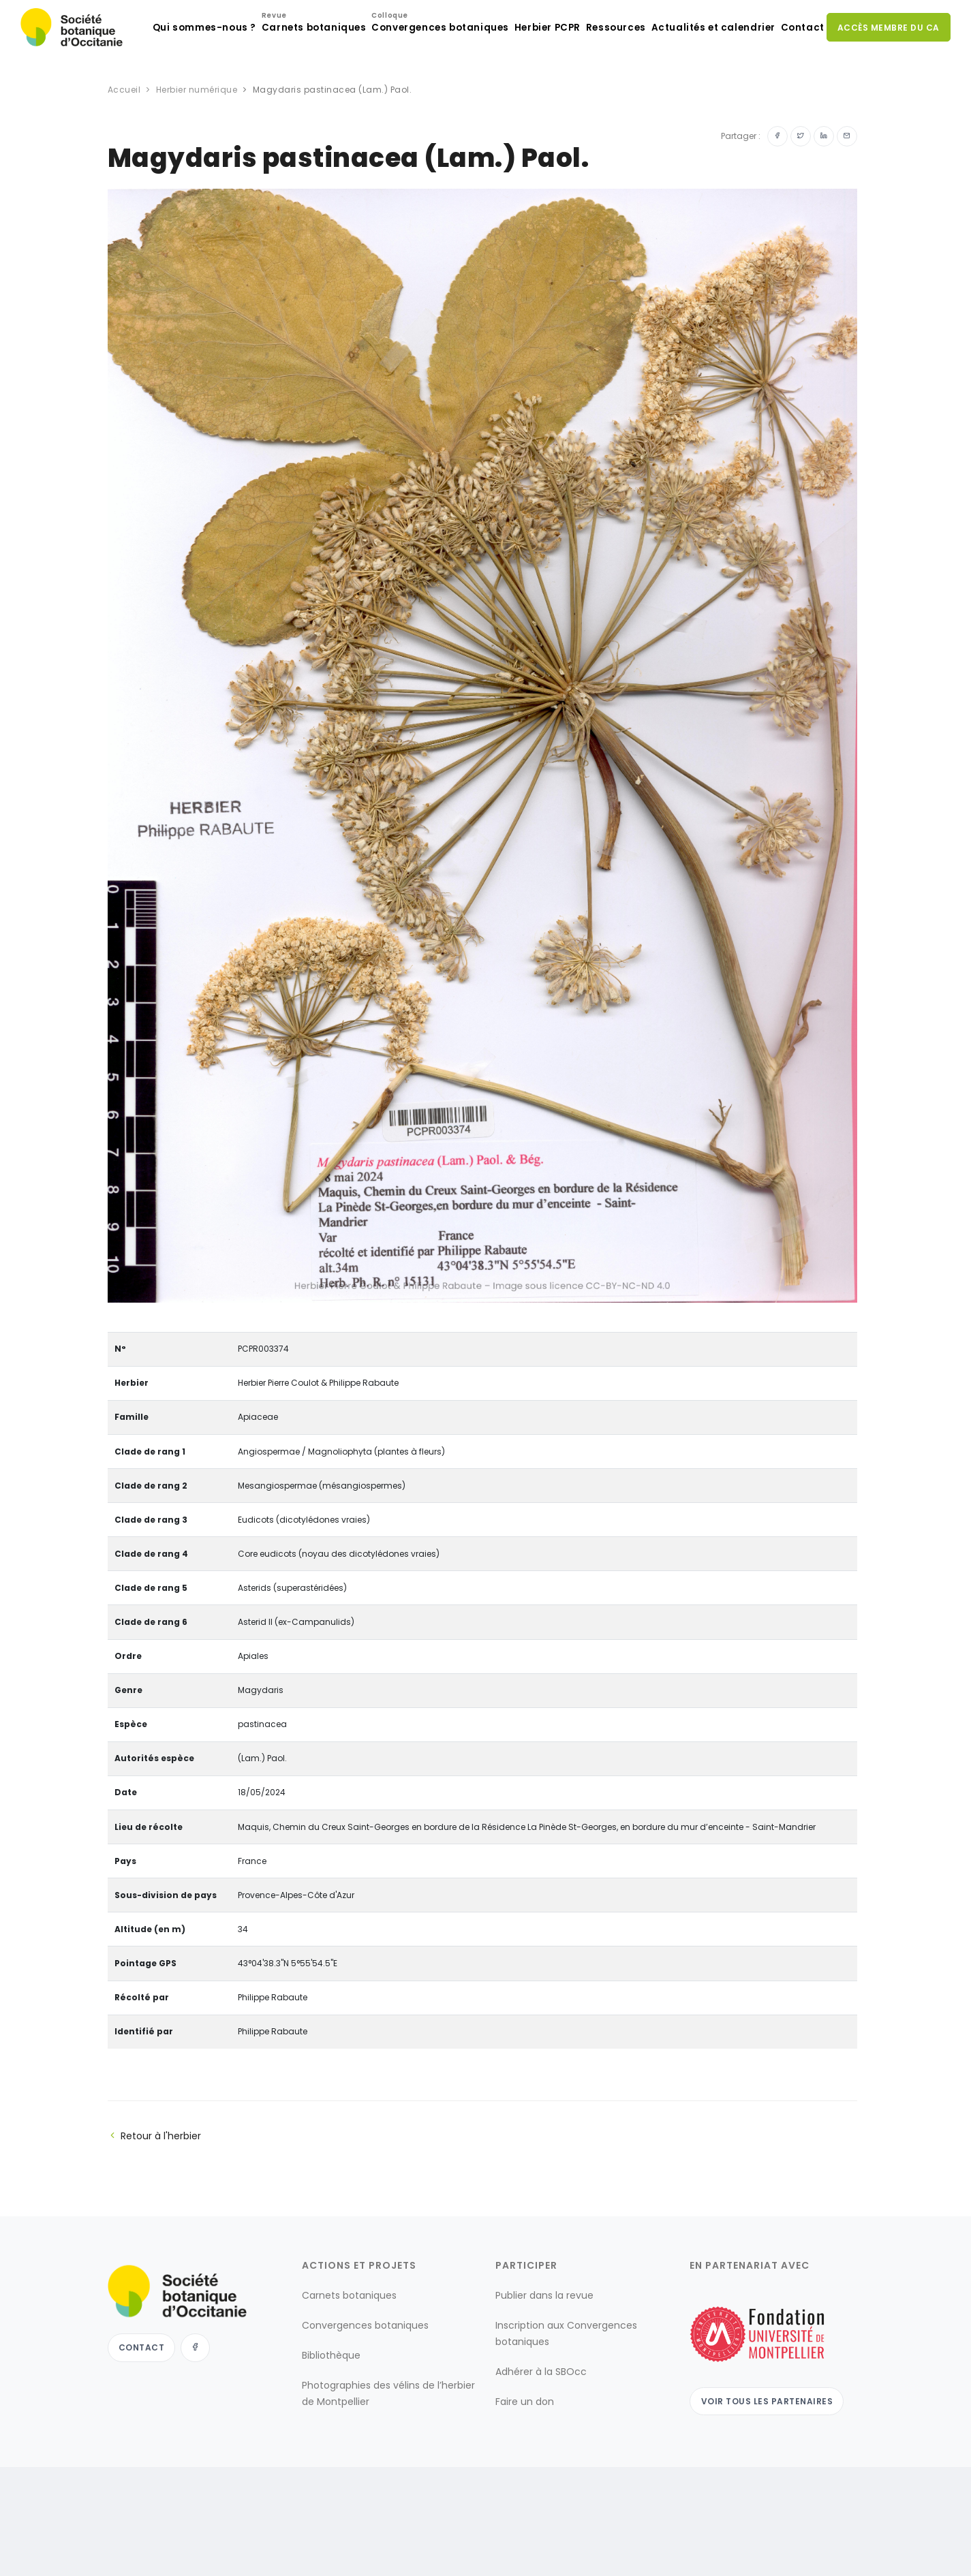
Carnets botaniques (265, 78)
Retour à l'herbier (154, 2190)
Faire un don (524, 2456)
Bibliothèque (331, 2410)
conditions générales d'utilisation (625, 2552)
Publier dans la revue (544, 2350)
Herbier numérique (197, 144)
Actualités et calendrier (695, 82)
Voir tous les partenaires (769, 2455)
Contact (794, 82)
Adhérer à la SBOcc (541, 2426)
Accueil (124, 144)
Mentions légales (501, 2552)
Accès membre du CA (886, 81)
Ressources (590, 82)
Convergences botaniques (396, 78)
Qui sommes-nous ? (149, 82)
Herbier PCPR (511, 82)
